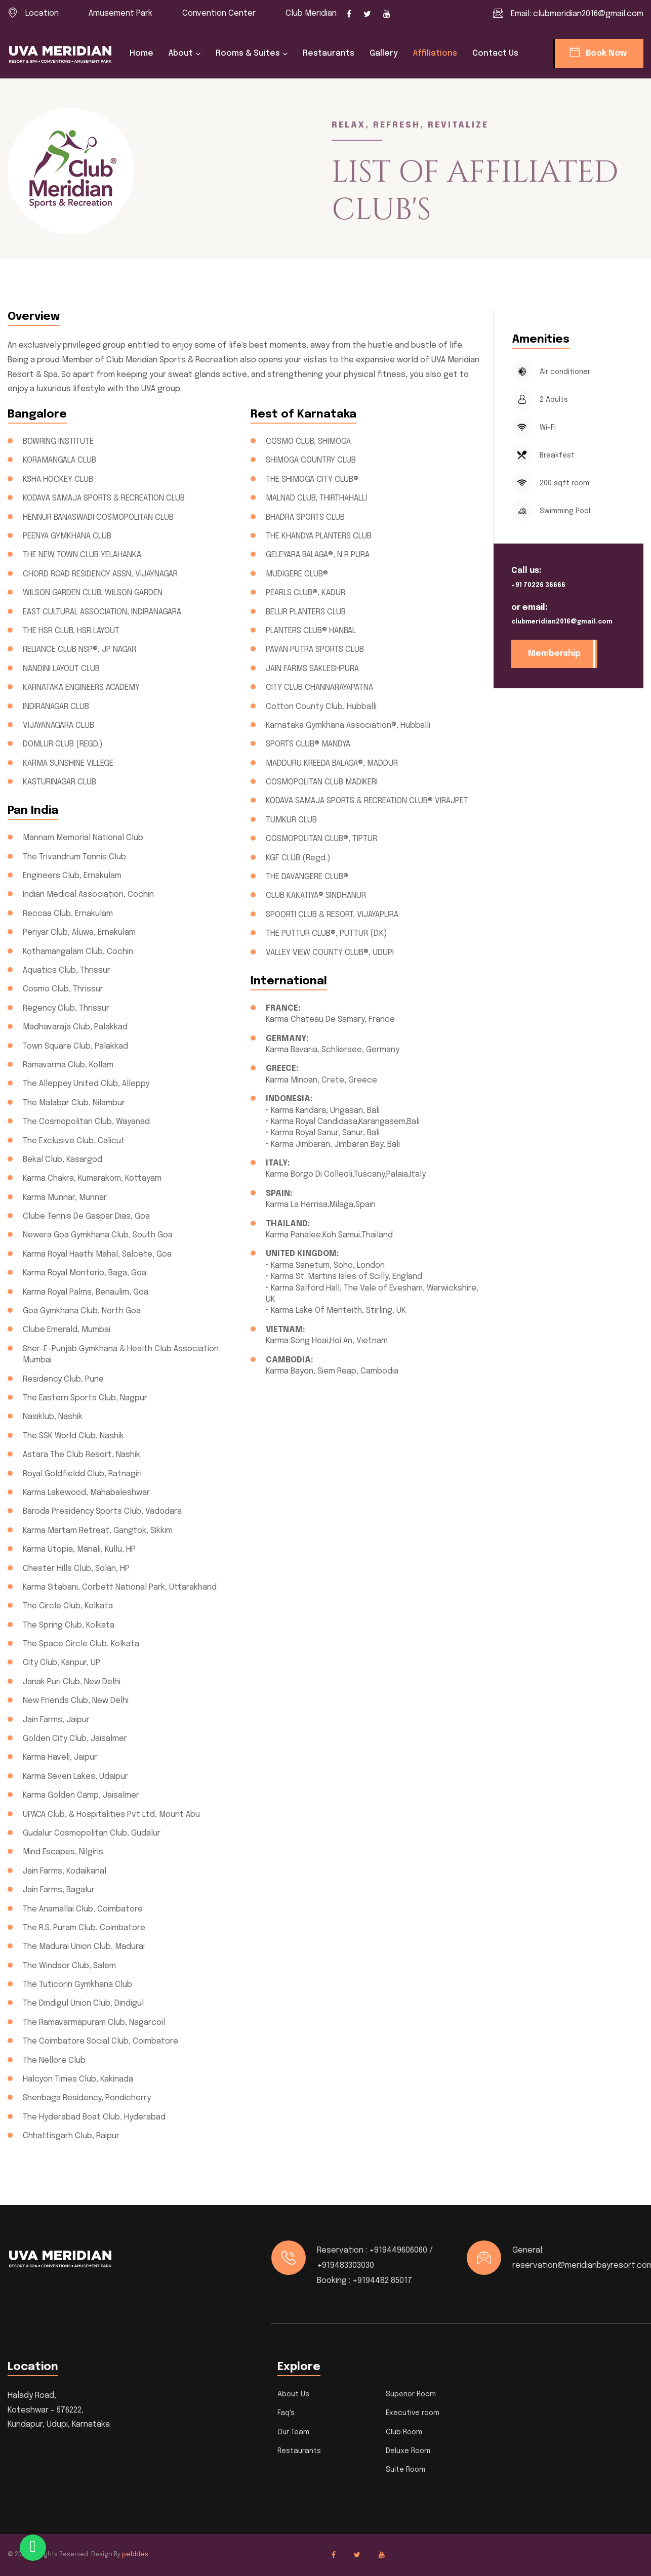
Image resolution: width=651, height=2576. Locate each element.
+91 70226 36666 (538, 586)
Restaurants (328, 53)
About (181, 53)
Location (42, 13)
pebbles (134, 2555)
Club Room (404, 2432)
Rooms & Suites (248, 53)
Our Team (293, 2432)
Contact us (495, 53)
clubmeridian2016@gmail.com (588, 14)
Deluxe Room (408, 2451)
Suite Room (405, 2469)
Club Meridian (311, 13)
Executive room (412, 2413)
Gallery (384, 53)
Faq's (286, 2413)
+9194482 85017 (382, 2280)
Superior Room (411, 2394)
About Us (293, 2394)
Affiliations (435, 53)
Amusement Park (120, 13)
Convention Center (219, 13)
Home (141, 53)
